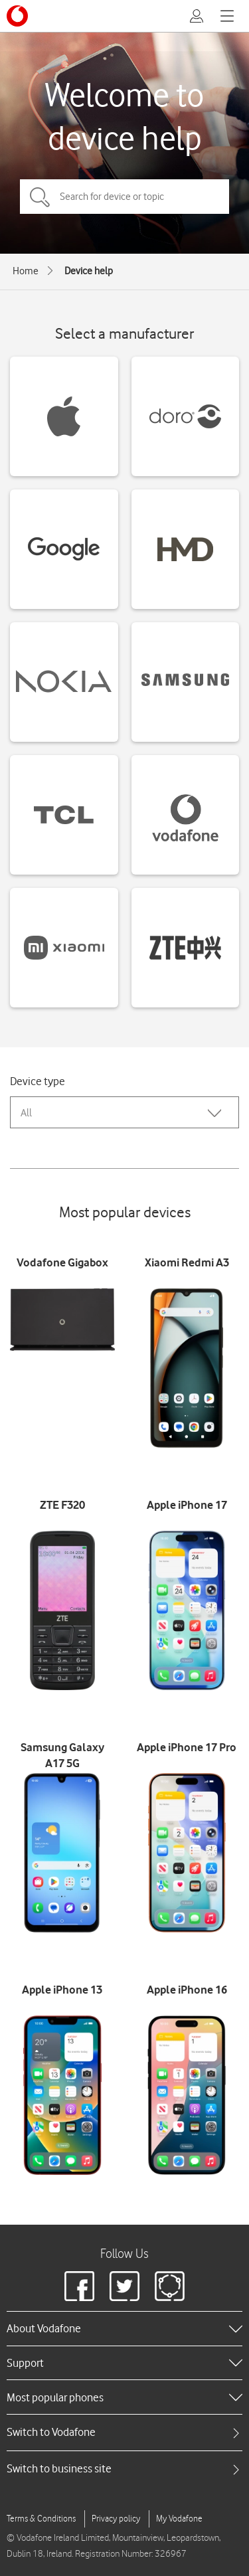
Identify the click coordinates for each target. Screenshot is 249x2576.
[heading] (124, 2328)
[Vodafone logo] (17, 16)
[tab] (124, 2432)
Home (26, 271)
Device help (88, 271)
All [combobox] (26, 1112)
